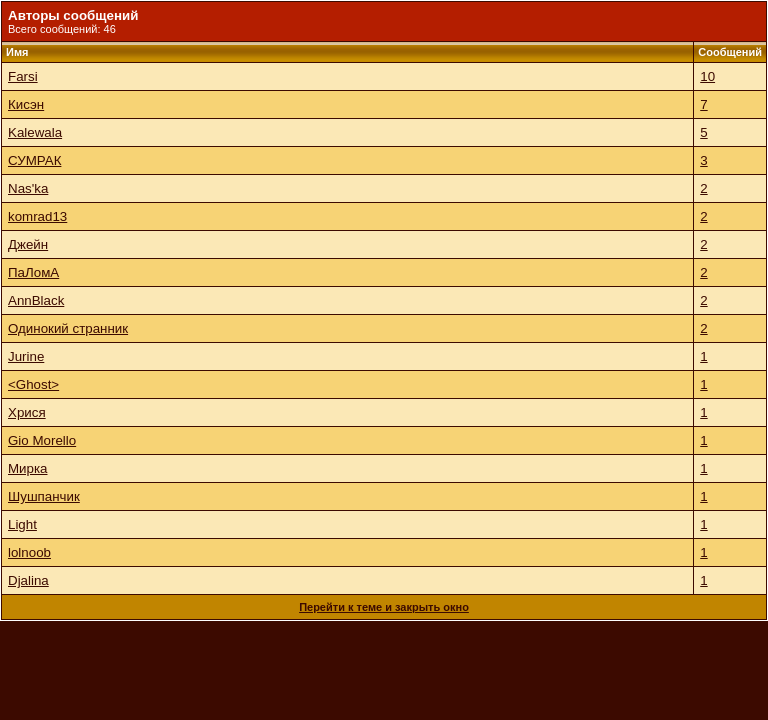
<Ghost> (33, 384)
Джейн (28, 244)
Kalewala (35, 132)
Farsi (23, 76)
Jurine (26, 356)
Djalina (28, 580)
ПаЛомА (33, 272)
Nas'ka (28, 188)
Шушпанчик (44, 496)
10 (707, 76)
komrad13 (37, 216)
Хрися (27, 412)
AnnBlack (36, 300)
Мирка (28, 468)
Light (22, 524)
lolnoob (29, 552)
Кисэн (26, 104)
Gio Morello (42, 440)
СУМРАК (34, 160)
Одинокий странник (68, 328)
